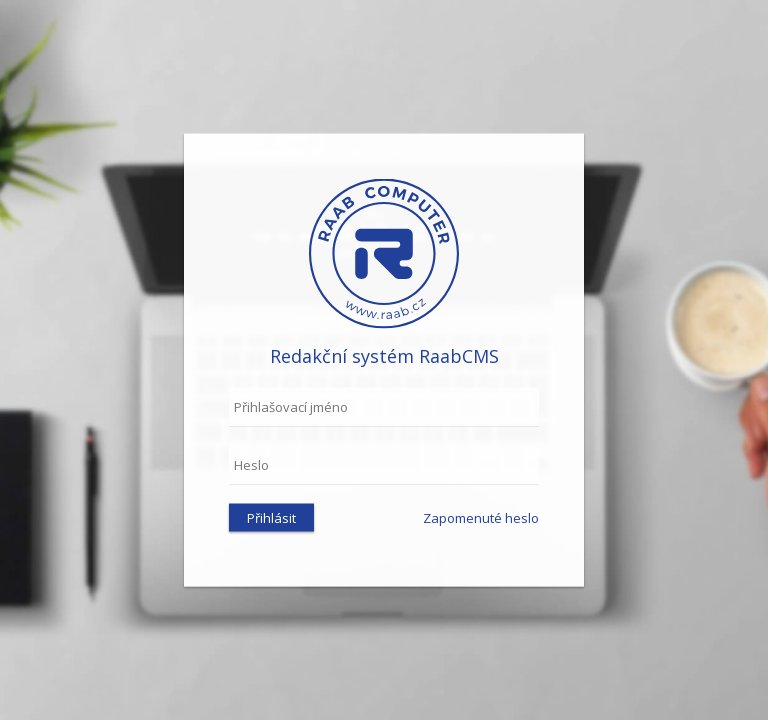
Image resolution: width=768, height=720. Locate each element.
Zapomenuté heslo (481, 518)
